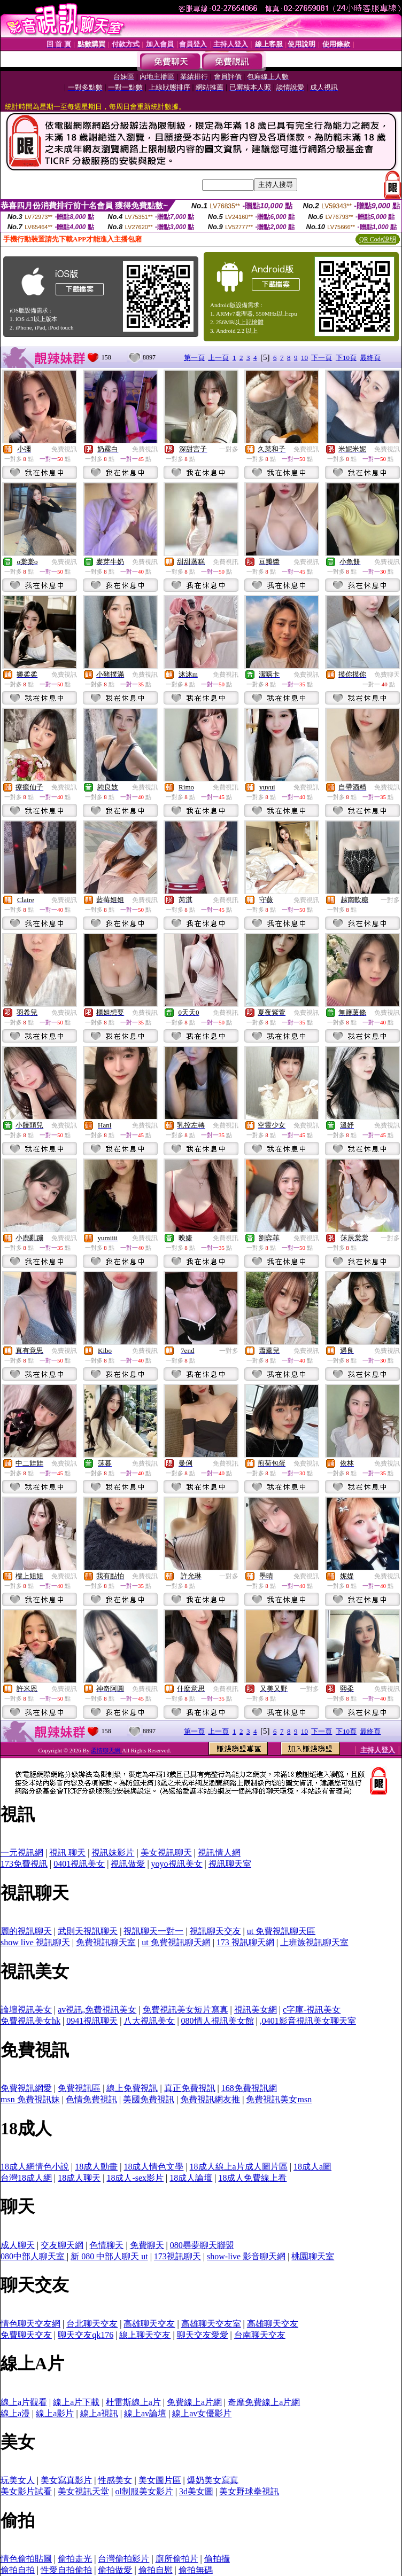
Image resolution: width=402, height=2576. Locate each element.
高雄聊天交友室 (211, 2323)
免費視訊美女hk (30, 2020)
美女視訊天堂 (83, 2491)
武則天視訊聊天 (88, 1931)
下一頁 (321, 358)
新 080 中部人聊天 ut (109, 2256)
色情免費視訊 (91, 2099)
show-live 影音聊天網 (246, 2256)
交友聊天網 (62, 2245)
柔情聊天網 (106, 1750)
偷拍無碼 (196, 2569)
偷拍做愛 (115, 2569)
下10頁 (346, 358)
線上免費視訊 (132, 2088)
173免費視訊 (24, 1863)
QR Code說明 (377, 239)
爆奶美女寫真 (212, 2480)
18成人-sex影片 (135, 2177)
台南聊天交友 (259, 2334)
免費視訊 (64, 449)
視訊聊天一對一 (153, 1931)
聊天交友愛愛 (202, 2334)
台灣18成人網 (26, 2177)
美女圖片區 (159, 2480)
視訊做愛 (128, 1863)
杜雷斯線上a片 (133, 2402)
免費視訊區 (79, 2088)
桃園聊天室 (312, 2256)
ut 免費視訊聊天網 (176, 1942)
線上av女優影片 (201, 2413)
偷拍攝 (217, 2558)
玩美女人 (18, 2480)
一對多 (228, 449)
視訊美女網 (255, 2009)
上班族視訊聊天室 (314, 1942)
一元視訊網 (22, 1852)
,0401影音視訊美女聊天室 (308, 2020)
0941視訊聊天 (92, 2020)
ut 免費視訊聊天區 (281, 1931)
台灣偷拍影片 (123, 2558)
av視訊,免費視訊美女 (97, 2009)
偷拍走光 (75, 2558)
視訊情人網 (219, 1852)
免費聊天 (387, 674)
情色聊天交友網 (30, 2323)
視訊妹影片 (112, 1852)
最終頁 (370, 358)
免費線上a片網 (194, 2402)
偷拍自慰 (155, 2569)
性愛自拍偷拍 (66, 2569)
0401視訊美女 (79, 1863)
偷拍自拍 (18, 2569)
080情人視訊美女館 (217, 2020)
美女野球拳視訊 (249, 2491)
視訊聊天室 (229, 1863)
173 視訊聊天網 (245, 1942)
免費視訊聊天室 (106, 1942)
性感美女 (115, 2480)
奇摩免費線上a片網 (264, 2402)
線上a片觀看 (24, 2402)
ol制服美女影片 (144, 2491)
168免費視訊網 (249, 2088)
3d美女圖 (196, 2491)
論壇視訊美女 (26, 2009)
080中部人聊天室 (34, 2256)
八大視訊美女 (149, 2020)
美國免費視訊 (148, 2099)
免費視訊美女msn (279, 2099)
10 (304, 358)
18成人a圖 (312, 2166)
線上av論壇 (145, 2413)
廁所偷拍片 (177, 2558)
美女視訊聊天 (166, 1852)
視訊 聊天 (67, 1852)
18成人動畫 (96, 2166)
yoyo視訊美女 (177, 1863)
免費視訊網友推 (210, 2099)
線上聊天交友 (145, 2334)
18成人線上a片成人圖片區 (239, 2166)
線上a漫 (15, 2413)
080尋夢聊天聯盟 (202, 2245)
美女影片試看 (26, 2491)
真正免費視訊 (189, 2088)
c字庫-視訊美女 (312, 2009)
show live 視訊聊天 (35, 1942)
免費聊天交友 (26, 2334)
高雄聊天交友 (149, 2323)
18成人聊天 (79, 2177)
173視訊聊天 (177, 2256)
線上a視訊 (99, 2413)
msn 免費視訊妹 (30, 2099)
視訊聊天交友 (215, 1931)
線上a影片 (55, 2413)
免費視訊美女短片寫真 (185, 2009)
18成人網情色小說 (35, 2166)
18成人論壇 (190, 2177)
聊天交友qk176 (85, 2334)
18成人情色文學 (153, 2166)
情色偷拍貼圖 (26, 2558)
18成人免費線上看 (252, 2177)
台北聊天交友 (92, 2323)
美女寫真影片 (66, 2480)
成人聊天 (18, 2245)
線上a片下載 (76, 2402)
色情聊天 (106, 2245)
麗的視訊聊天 (26, 1931)
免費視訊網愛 (26, 2088)
